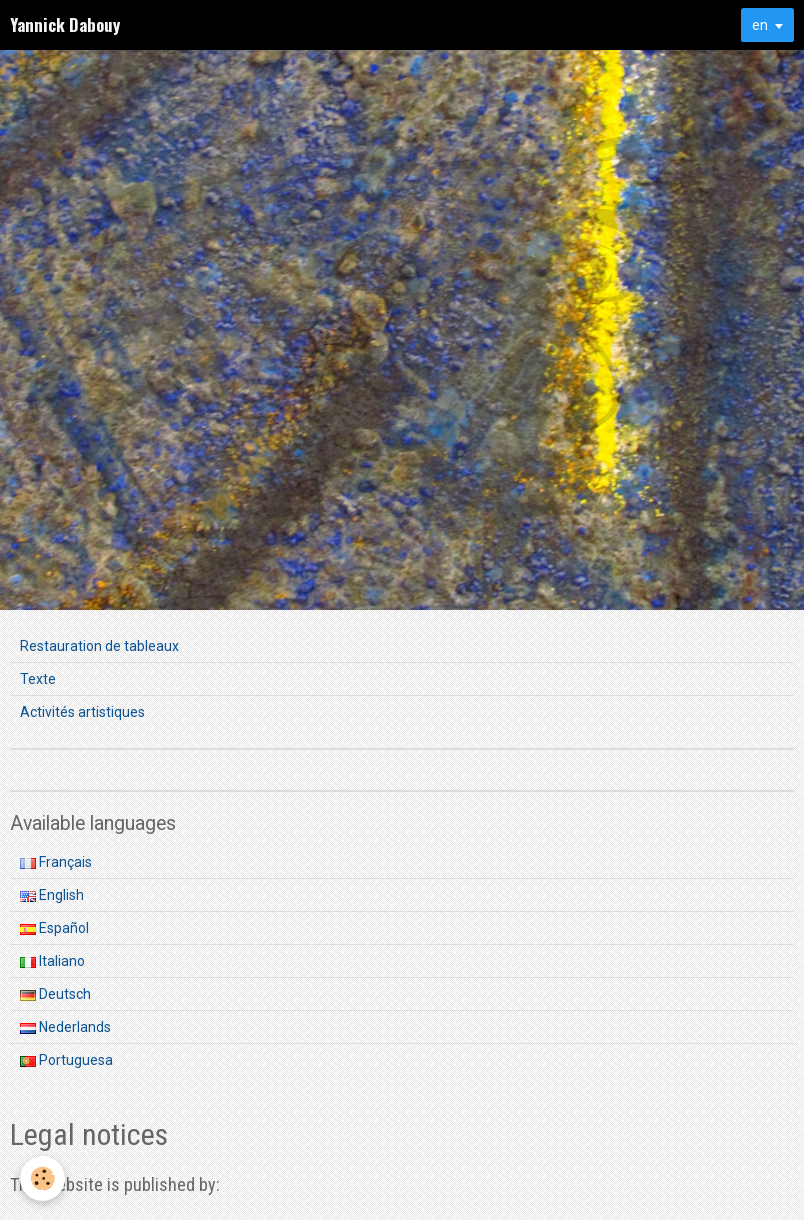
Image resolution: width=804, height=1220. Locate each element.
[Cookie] (42, 1178)
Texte (38, 679)
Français (56, 862)
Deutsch (55, 994)
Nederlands (65, 1027)
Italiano (52, 961)
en (760, 25)
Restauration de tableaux (99, 646)
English (52, 895)
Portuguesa (66, 1060)
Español (54, 928)
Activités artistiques (82, 712)
